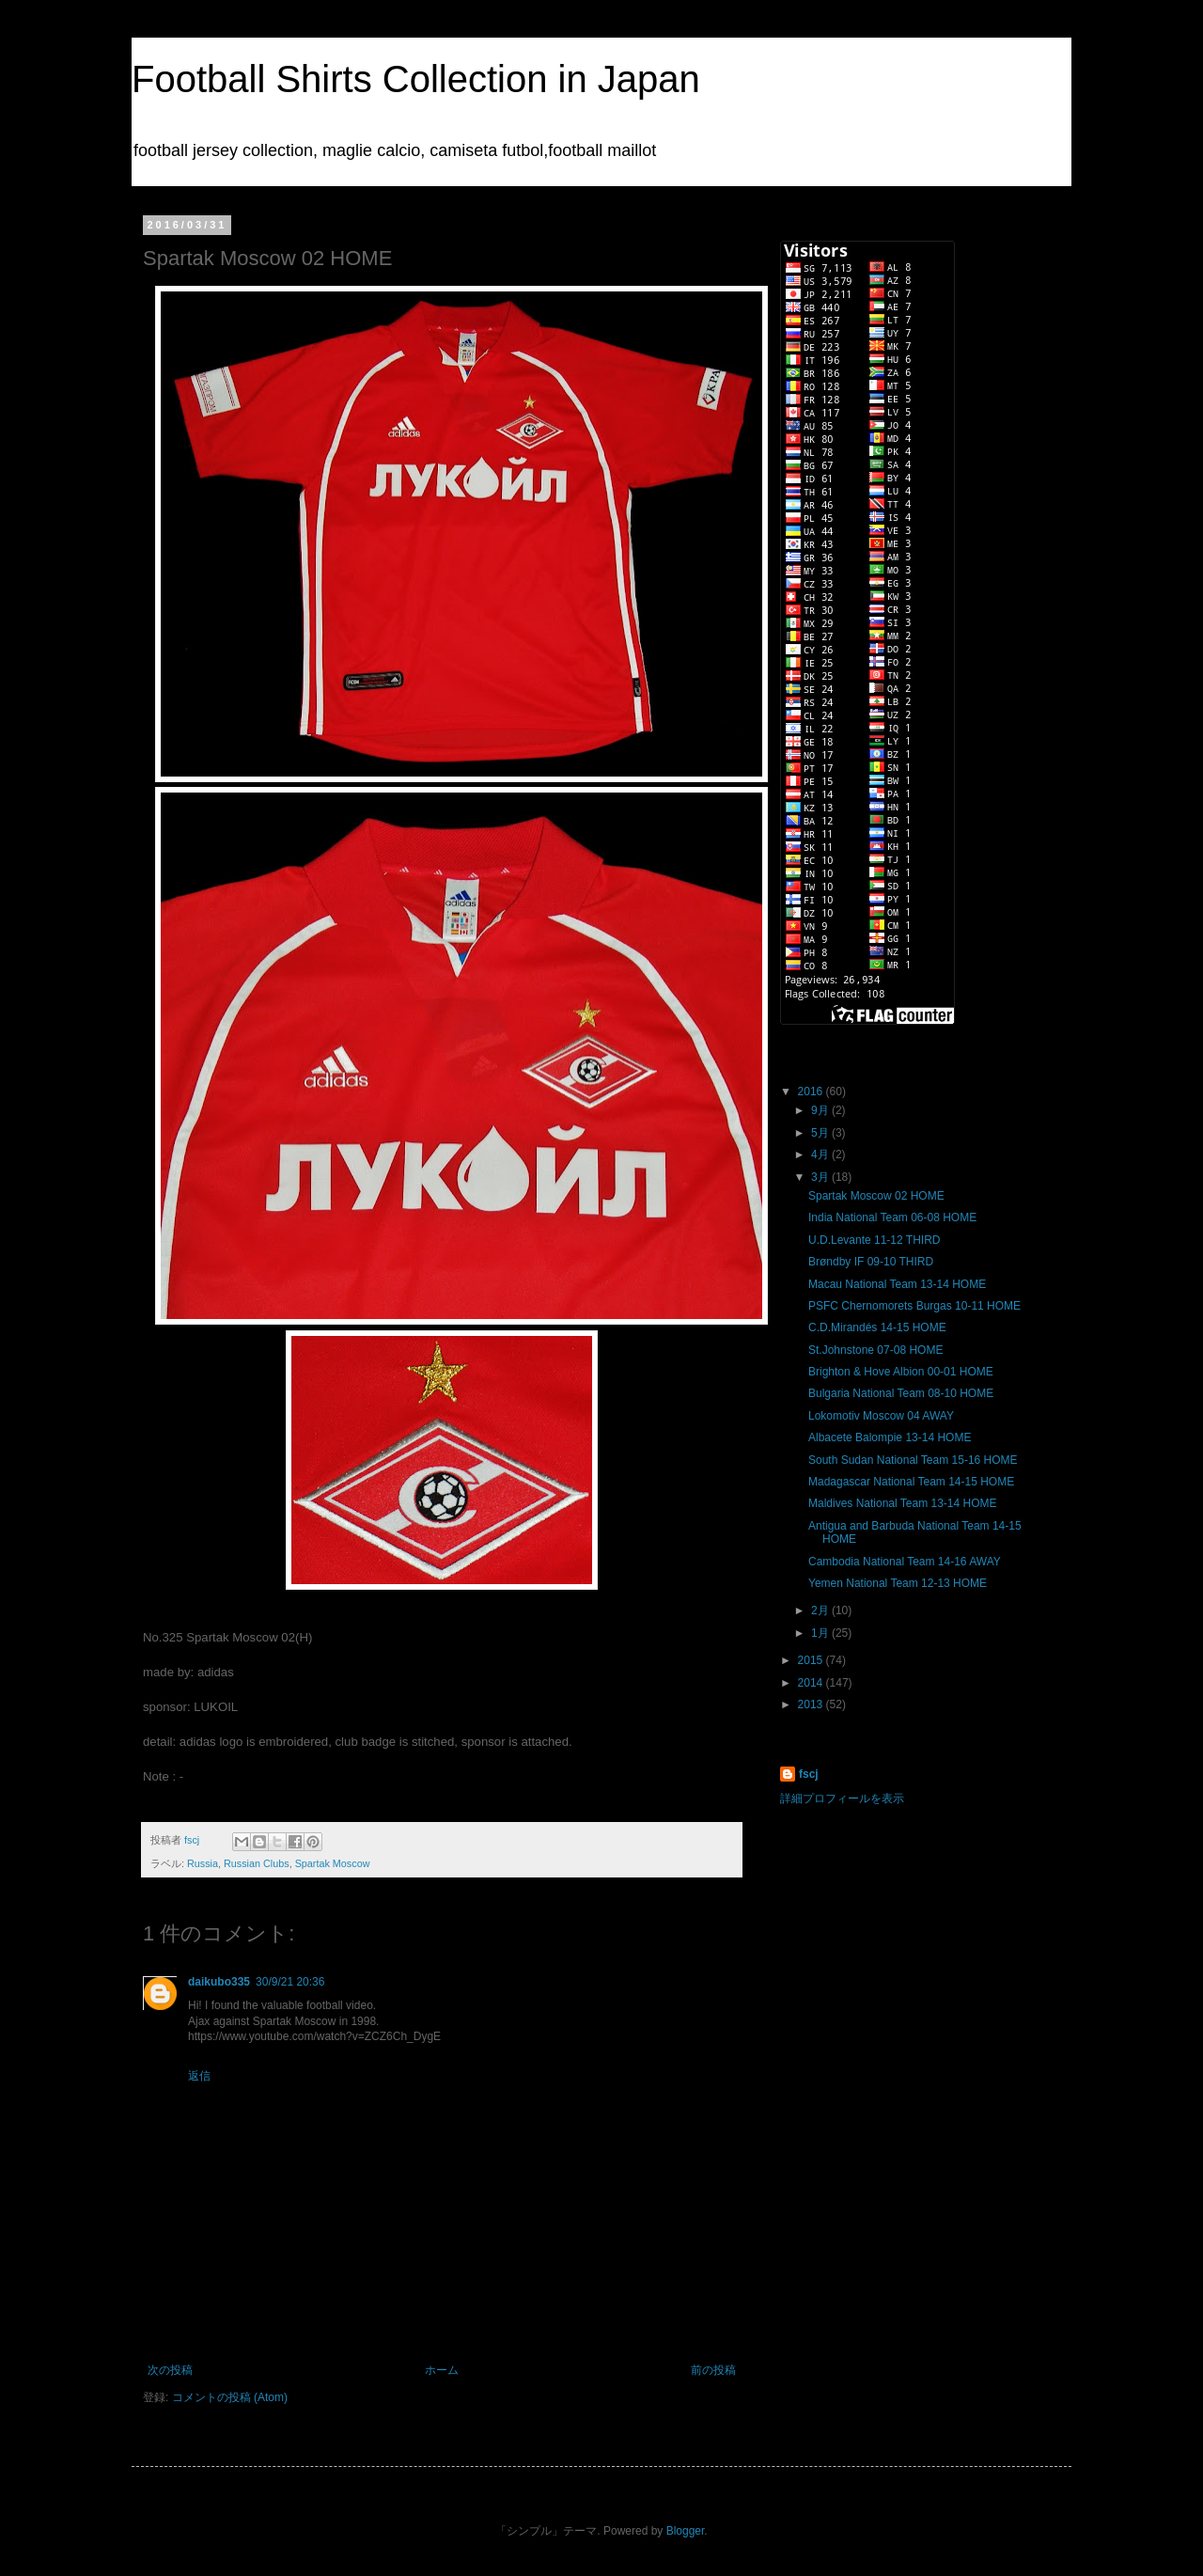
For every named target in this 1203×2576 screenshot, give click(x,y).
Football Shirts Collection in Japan (416, 79)
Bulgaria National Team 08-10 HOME (900, 1393)
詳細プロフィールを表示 (842, 1798)
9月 (821, 1110)
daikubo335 (219, 1981)
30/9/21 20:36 (290, 1981)
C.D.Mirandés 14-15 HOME (877, 1327)
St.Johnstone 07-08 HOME (875, 1350)
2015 (812, 1660)
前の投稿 (713, 2370)
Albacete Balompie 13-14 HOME (889, 1437)
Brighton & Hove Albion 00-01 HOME (900, 1371)
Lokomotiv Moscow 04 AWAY (881, 1415)
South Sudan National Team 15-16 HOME (913, 1460)
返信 (199, 2075)
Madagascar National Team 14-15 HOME (911, 1481)
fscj (809, 1774)
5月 (821, 1132)
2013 (812, 1704)
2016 (812, 1091)
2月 (821, 1610)
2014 (812, 1682)
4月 (821, 1154)
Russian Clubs (256, 1863)
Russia (202, 1863)
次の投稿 (170, 2370)
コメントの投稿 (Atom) (230, 2397)
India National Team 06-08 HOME (892, 1217)
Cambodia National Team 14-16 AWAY (904, 1561)
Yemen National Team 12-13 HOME (897, 1583)
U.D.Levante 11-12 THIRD (874, 1240)
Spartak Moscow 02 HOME (876, 1195)
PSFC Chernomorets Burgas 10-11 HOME (914, 1305)
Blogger (685, 2530)
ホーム (442, 2370)
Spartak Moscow (332, 1863)
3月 (821, 1177)
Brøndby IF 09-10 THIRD (870, 1261)
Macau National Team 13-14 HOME (897, 1284)
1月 (821, 1633)
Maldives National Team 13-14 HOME (902, 1503)
